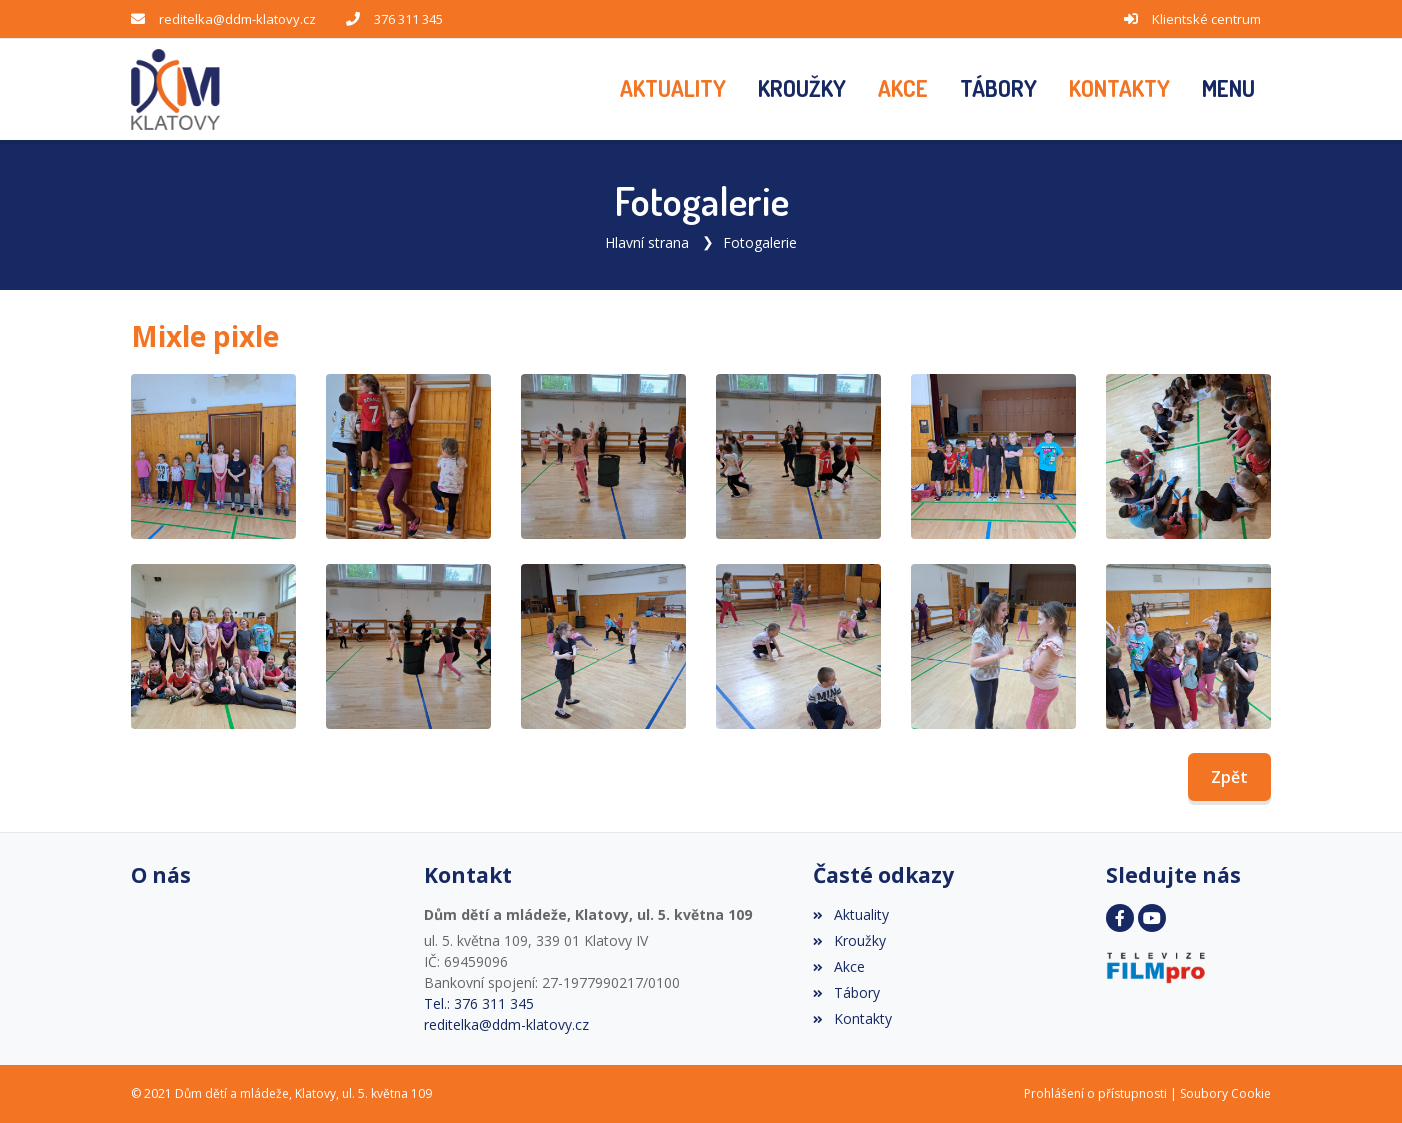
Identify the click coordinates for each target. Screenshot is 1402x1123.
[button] (1228, 89)
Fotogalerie (760, 242)
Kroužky (849, 940)
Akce (838, 966)
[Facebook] (1120, 918)
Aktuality (850, 914)
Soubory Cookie (1225, 1093)
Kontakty (852, 1018)
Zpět (1229, 777)
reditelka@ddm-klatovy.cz (237, 19)
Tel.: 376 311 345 (479, 1003)
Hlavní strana (647, 242)
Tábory (846, 992)
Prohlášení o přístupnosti (1095, 1093)
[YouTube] (1152, 918)
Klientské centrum (1206, 19)
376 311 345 (408, 19)
